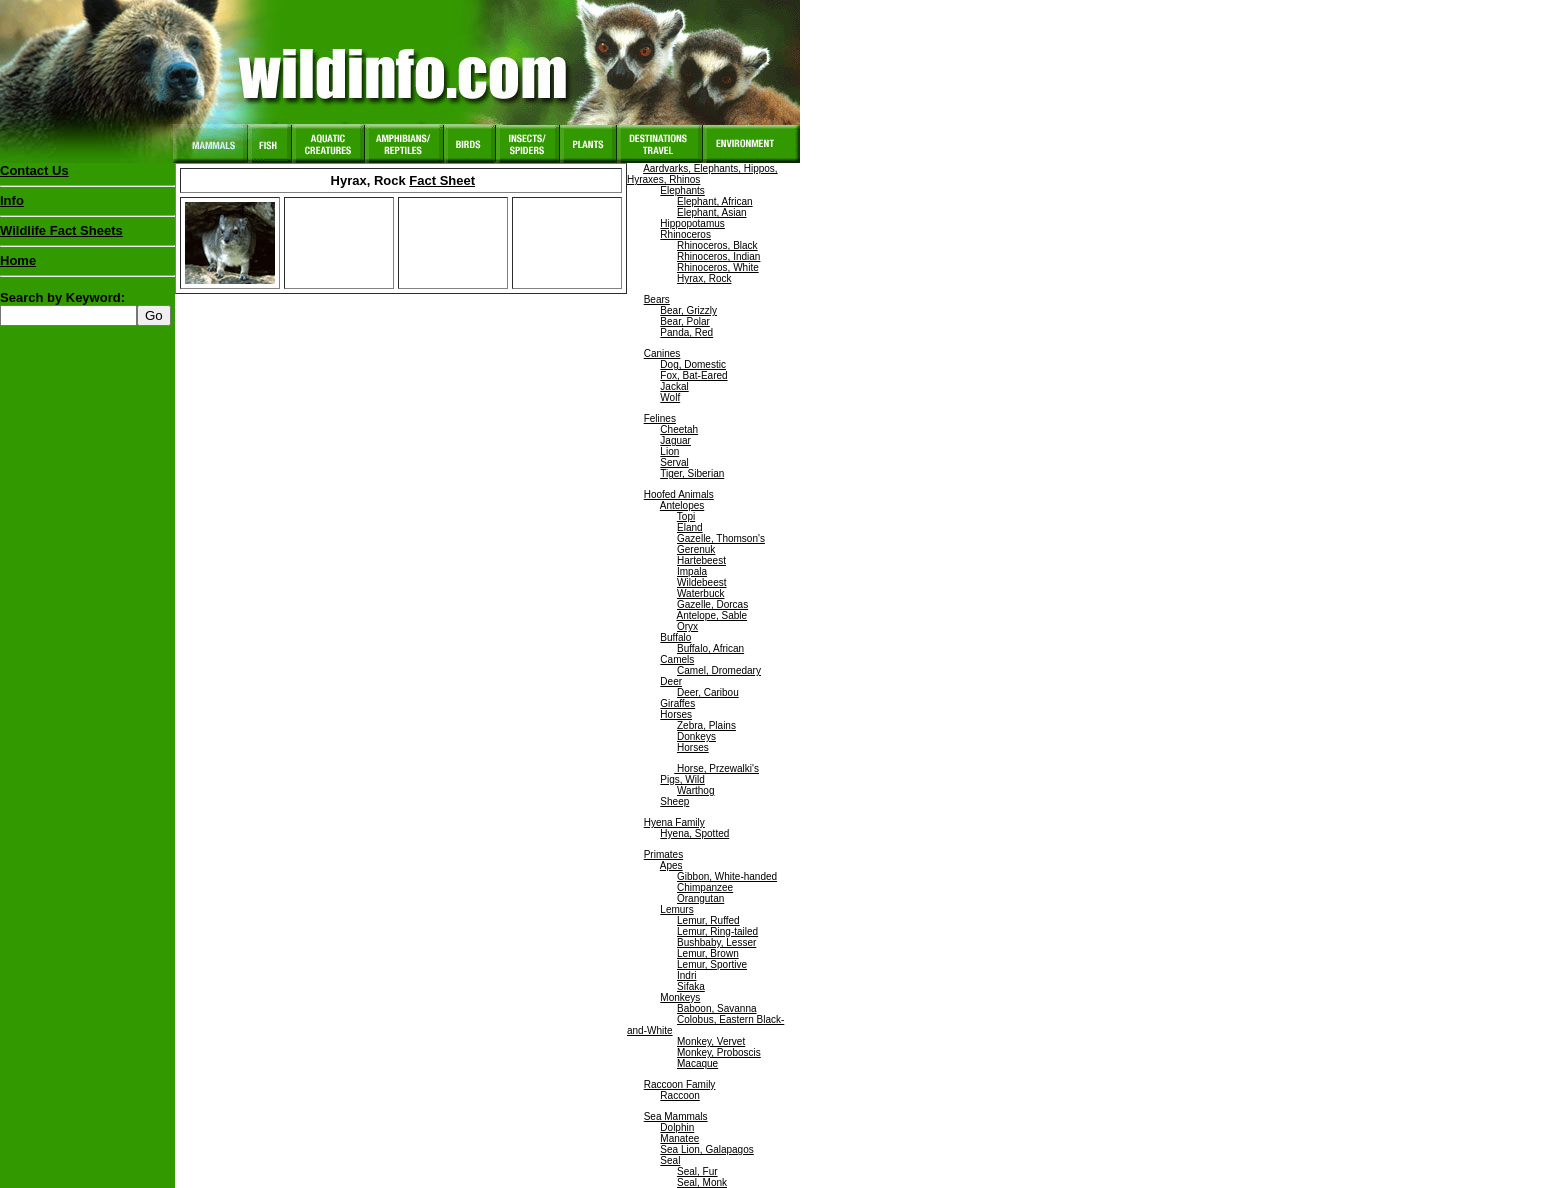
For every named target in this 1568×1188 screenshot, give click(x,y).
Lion (669, 451)
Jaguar (675, 440)
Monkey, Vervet (711, 1041)
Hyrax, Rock (704, 278)
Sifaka (691, 986)
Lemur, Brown (708, 953)
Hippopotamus (692, 223)
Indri (686, 975)
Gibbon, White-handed (727, 876)
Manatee (679, 1138)
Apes (671, 865)
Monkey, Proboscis (719, 1052)
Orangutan (700, 898)
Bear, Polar (684, 321)
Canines (662, 353)
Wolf (670, 397)
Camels (677, 659)
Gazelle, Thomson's (721, 538)
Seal (670, 1160)
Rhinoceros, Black (717, 245)
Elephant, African (715, 201)
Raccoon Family (680, 1084)
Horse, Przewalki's (716, 768)
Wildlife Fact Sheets (87, 235)
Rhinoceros (685, 234)
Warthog (695, 790)
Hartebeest (701, 560)
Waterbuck (700, 593)
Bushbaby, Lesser (716, 942)
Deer (671, 681)
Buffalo (675, 637)
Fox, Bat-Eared (693, 375)
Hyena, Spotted (694, 833)
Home (18, 260)
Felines (660, 418)
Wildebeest (701, 582)
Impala (692, 571)
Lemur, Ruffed (708, 920)
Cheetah (679, 429)
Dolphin (677, 1127)
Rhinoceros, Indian (718, 256)
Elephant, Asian (712, 212)
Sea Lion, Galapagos (706, 1149)
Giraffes (677, 703)
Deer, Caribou (708, 692)
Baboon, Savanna (717, 1008)
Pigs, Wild (682, 779)
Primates (663, 854)
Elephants (682, 190)
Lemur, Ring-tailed (717, 931)
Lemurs (676, 909)
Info (12, 200)
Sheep (674, 801)
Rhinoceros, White (718, 267)
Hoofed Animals (679, 494)
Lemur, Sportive (712, 964)
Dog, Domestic (693, 364)
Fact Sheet (442, 180)
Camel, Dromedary (719, 670)
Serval (674, 462)
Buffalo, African (710, 648)
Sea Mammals (676, 1116)
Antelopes (682, 505)
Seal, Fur (697, 1171)
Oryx (687, 626)
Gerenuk (696, 549)
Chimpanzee (705, 887)
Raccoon (679, 1095)
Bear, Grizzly (688, 310)
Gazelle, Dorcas (712, 604)
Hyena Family (674, 822)
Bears (657, 299)
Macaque (697, 1063)
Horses (676, 714)
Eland (690, 527)
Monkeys (680, 997)
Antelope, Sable (711, 615)
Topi (686, 516)
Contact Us (34, 170)
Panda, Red (686, 332)
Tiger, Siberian (692, 473)
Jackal (674, 386)
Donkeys (696, 736)
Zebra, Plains (706, 725)
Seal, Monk (702, 1182)
